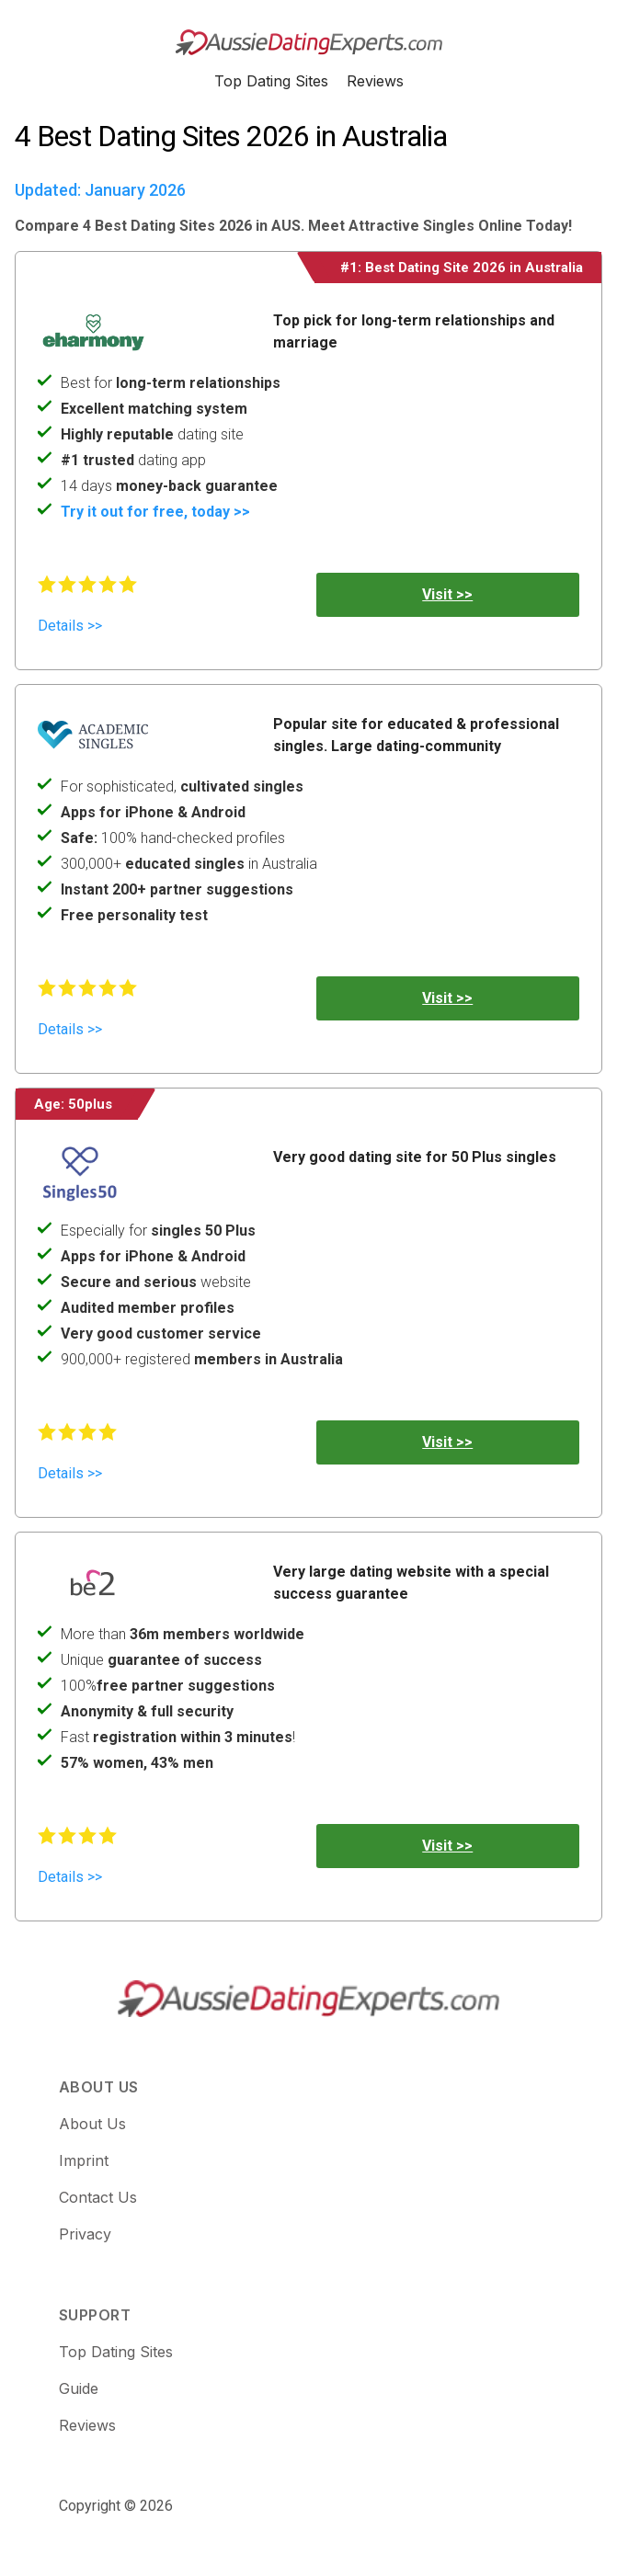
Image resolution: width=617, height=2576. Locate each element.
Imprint (84, 2160)
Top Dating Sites (271, 81)
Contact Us (98, 2197)
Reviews (375, 81)
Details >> (70, 625)
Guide (78, 2388)
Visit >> (447, 594)
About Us (92, 2123)
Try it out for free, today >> (155, 511)
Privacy (85, 2234)
